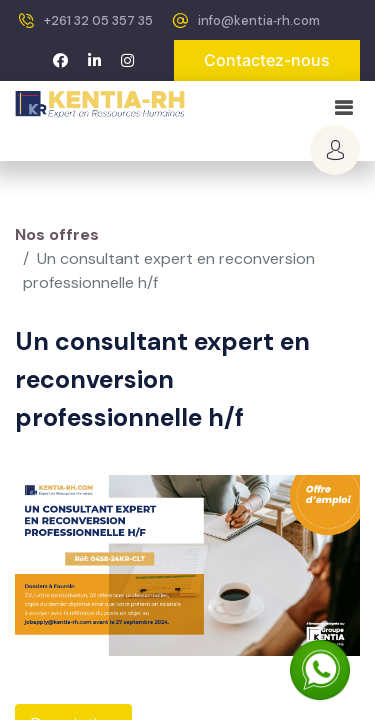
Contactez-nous (267, 60)
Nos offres (57, 234)
